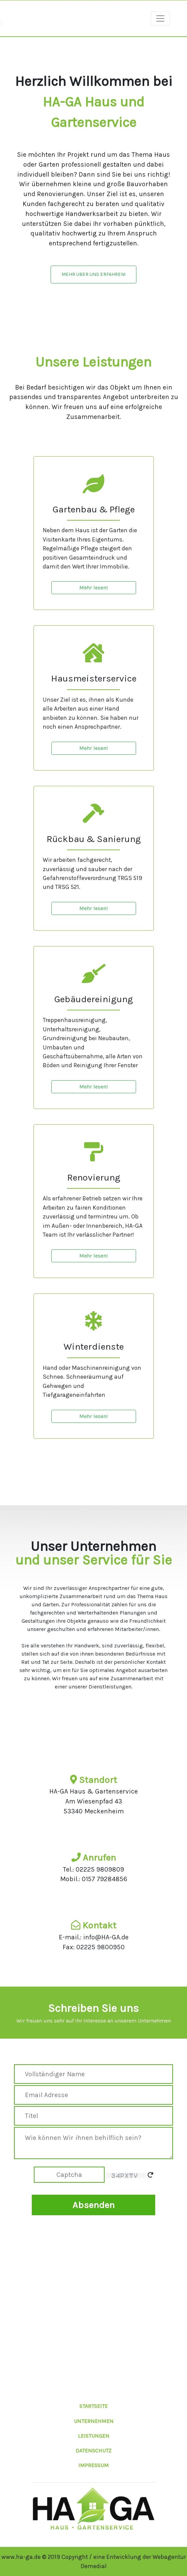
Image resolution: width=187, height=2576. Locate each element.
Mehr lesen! (93, 587)
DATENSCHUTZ (93, 2450)
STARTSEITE (93, 2406)
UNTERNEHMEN (93, 2421)
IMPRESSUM (93, 2465)
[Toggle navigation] (160, 18)
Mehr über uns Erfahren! (93, 274)
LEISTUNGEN (93, 2436)
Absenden (93, 2204)
